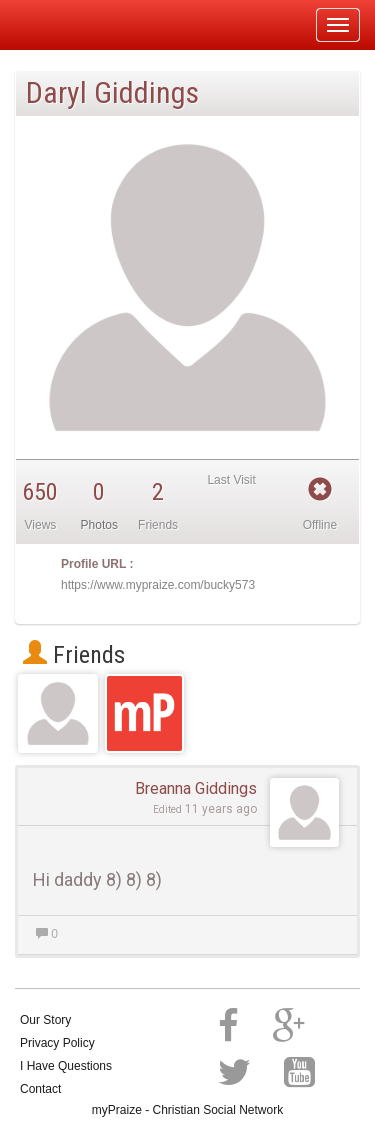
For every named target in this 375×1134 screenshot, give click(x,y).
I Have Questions (66, 1066)
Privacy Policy (57, 1043)
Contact (40, 1089)
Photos (99, 525)
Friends (74, 655)
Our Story (45, 1020)
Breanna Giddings (196, 788)
